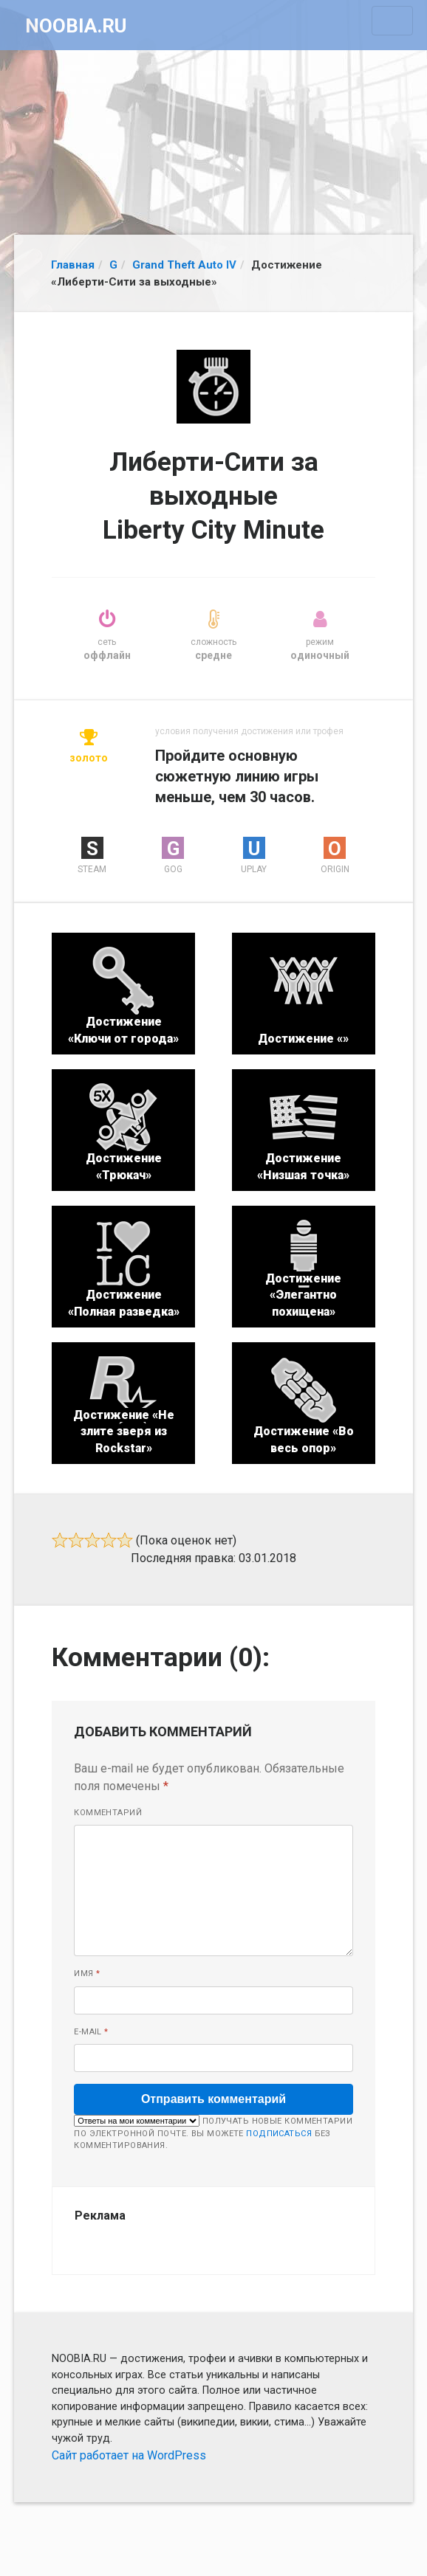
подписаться (279, 2133)
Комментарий (108, 1812)
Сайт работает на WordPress (129, 2455)
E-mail (91, 2032)
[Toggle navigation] (392, 20)
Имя (87, 1973)
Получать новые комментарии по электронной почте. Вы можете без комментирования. (213, 2132)
